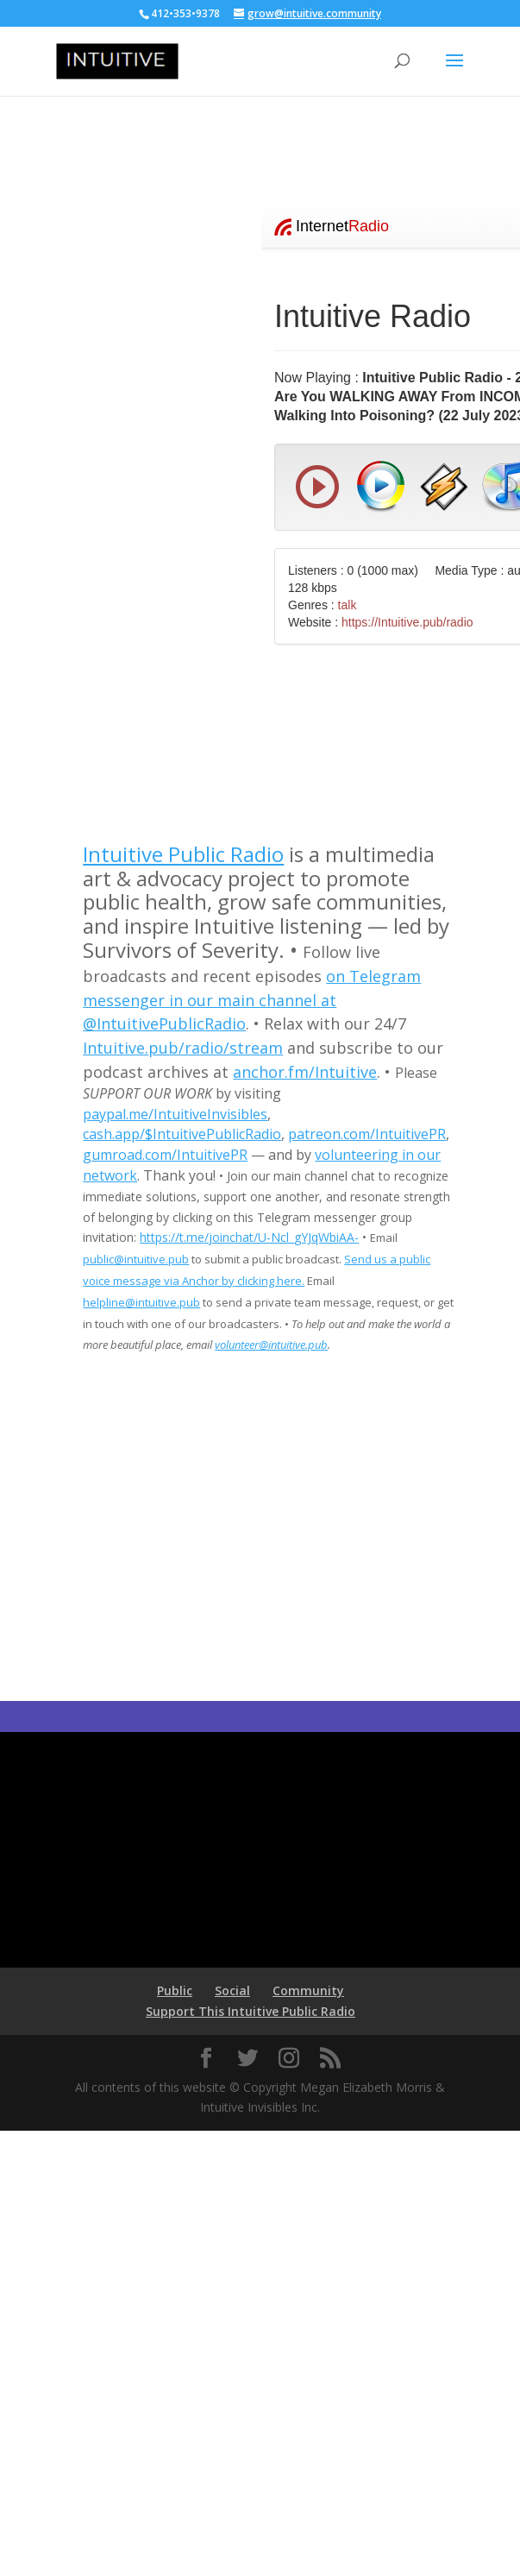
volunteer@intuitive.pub (271, 1344)
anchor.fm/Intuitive (305, 1071)
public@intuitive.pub (136, 1259)
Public (174, 1990)
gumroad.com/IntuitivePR (165, 1154)
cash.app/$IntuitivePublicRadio (182, 1133)
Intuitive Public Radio (183, 854)
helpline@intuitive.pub (141, 1302)
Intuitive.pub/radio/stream (183, 1047)
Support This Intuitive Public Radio (250, 2011)
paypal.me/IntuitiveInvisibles (175, 1114)
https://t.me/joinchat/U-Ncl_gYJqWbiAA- (249, 1237)
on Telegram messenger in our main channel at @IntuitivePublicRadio (252, 1000)
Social (232, 1990)
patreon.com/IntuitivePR (367, 1133)
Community (308, 1990)
